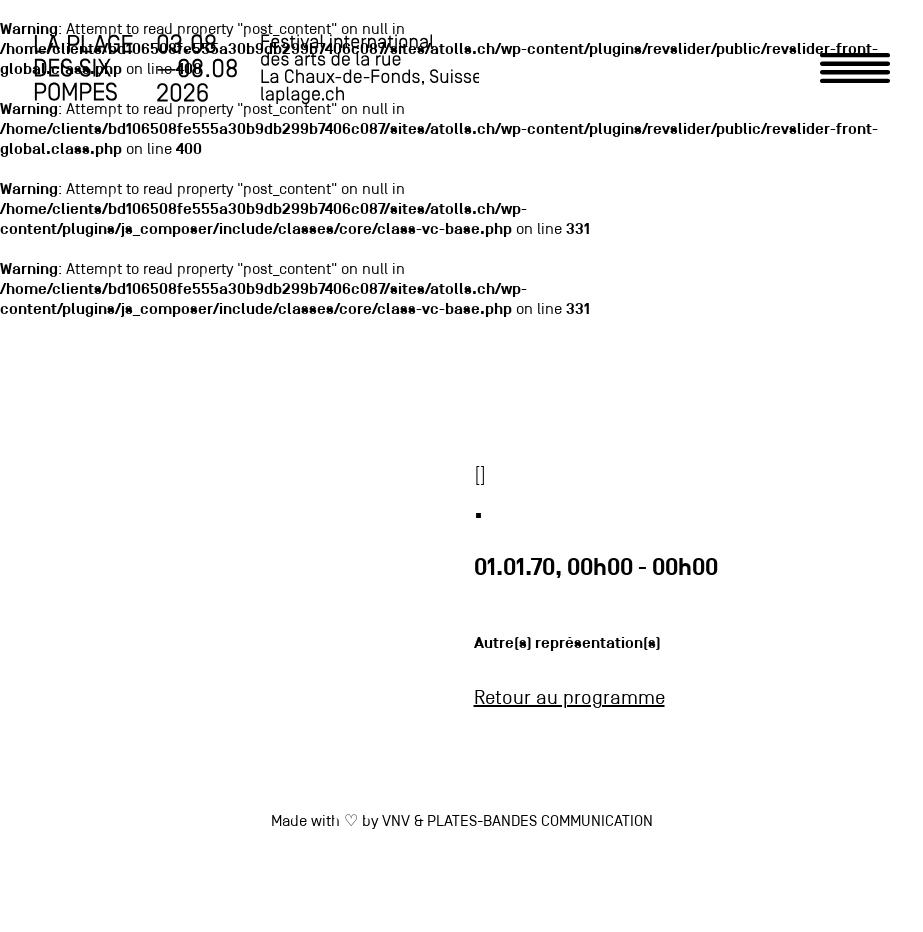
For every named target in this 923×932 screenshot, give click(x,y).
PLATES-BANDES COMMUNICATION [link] (540, 822)
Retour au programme (569, 699)
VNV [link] (396, 822)
